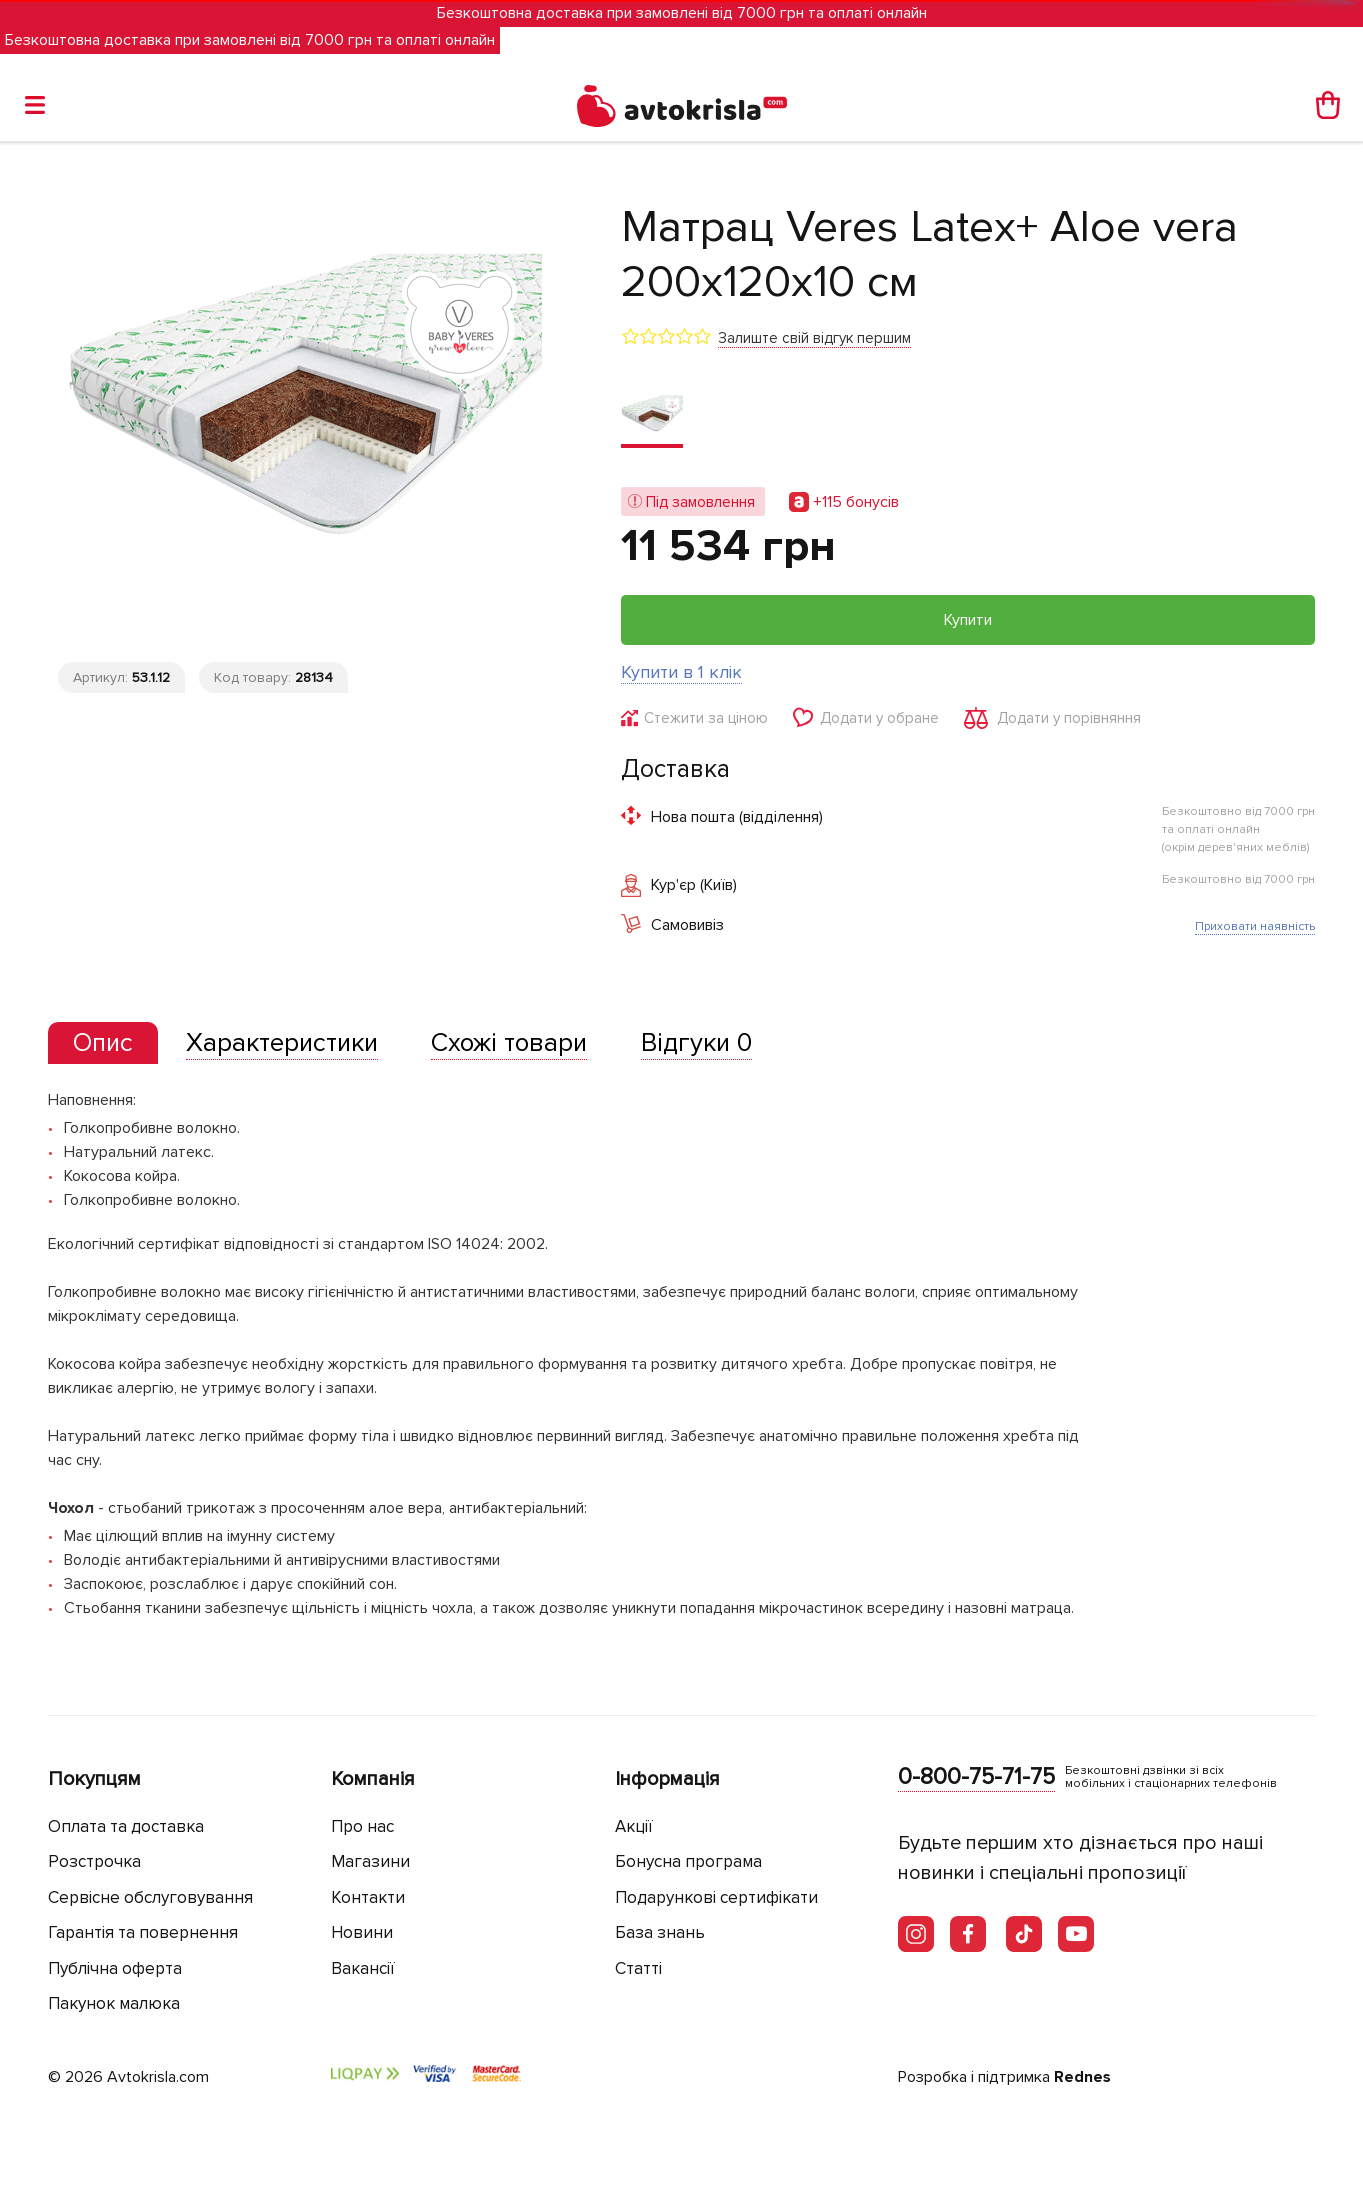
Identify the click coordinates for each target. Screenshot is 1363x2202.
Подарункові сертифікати (716, 1897)
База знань (660, 1932)
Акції (634, 1826)
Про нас (362, 1826)
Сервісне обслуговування (150, 1897)
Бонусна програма (688, 1861)
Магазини (370, 1861)
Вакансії (363, 1968)
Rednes (1082, 2077)
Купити (968, 620)
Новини (362, 1932)
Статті (638, 1968)
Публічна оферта (115, 1968)
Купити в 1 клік (681, 672)
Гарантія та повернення (143, 1932)
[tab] (103, 1043)
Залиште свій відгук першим (814, 338)
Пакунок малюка (114, 2003)
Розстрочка (94, 1861)
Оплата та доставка (126, 1826)
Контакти (368, 1897)
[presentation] (103, 1043)
